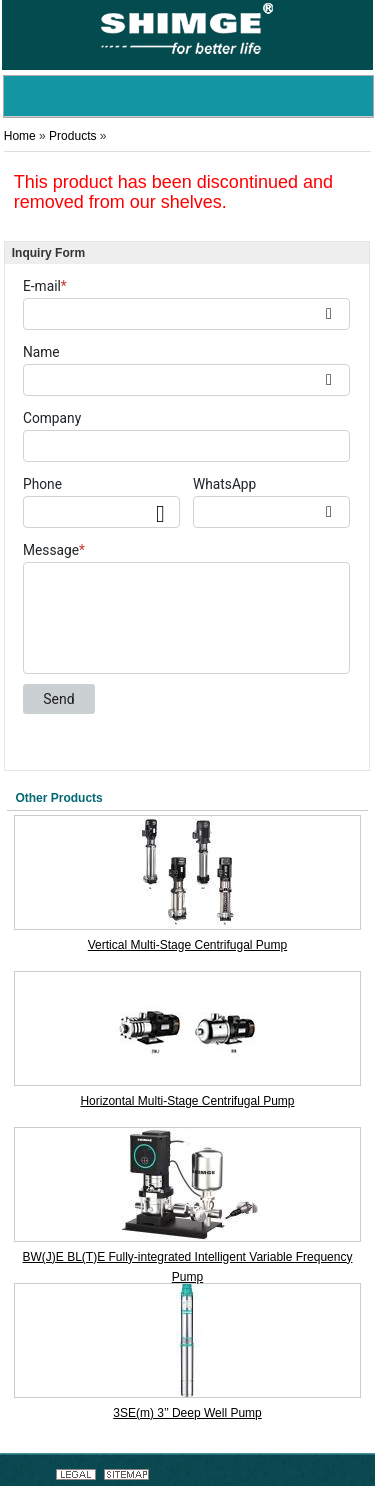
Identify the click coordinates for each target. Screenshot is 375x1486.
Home (20, 136)
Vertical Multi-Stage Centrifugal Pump (187, 945)
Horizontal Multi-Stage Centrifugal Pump (187, 1101)
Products (72, 136)
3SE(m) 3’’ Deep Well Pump (187, 1413)
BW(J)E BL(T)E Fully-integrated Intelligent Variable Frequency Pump (188, 1266)
